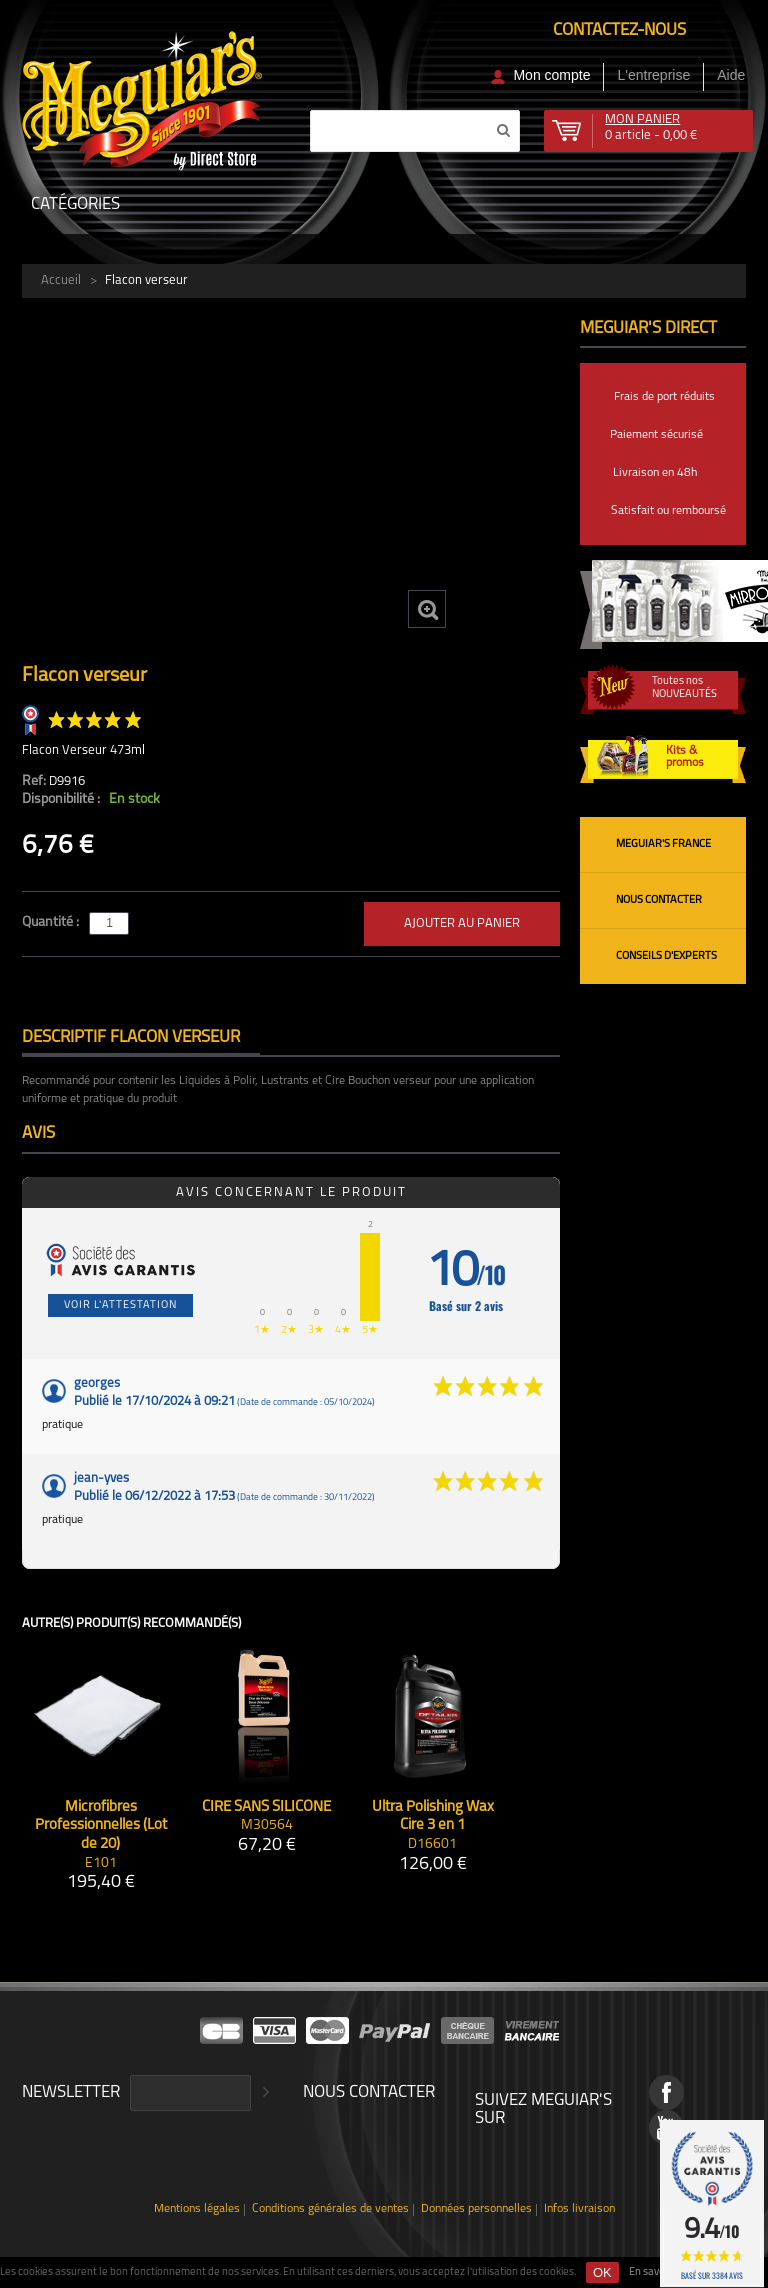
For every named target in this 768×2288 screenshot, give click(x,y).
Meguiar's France (663, 844)
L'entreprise (653, 75)
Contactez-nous (619, 30)
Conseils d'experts (666, 956)
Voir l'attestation (120, 1305)
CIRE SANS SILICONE (266, 1807)
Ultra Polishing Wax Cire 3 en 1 (433, 1817)
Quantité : (52, 922)
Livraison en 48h (655, 473)
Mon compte (551, 75)
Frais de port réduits (664, 397)
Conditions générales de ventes (330, 2209)
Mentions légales (197, 2209)
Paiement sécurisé (656, 435)
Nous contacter (659, 900)
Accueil (61, 280)
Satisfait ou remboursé (668, 511)
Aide (731, 75)
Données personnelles (476, 2209)
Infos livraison (579, 2209)
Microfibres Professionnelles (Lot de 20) (101, 1826)
